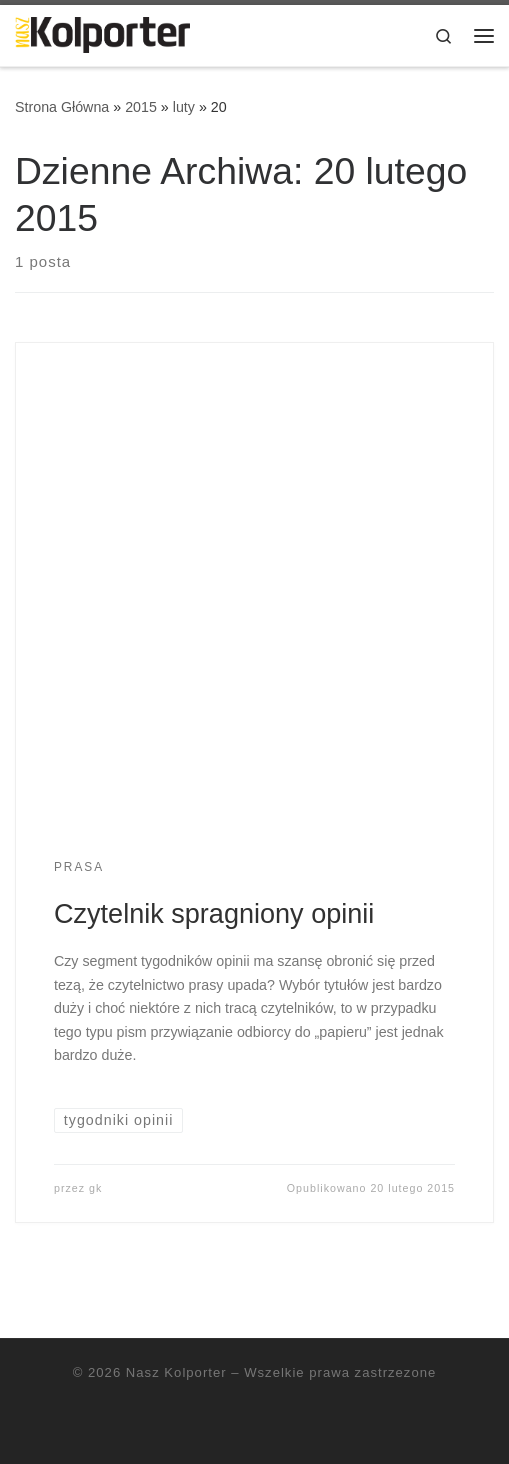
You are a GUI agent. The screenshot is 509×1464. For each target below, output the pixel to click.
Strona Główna (62, 107)
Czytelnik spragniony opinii (214, 913)
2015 (141, 107)
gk (95, 1188)
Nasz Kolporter (176, 1372)
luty (184, 107)
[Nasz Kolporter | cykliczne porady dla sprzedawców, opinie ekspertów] (102, 33)
